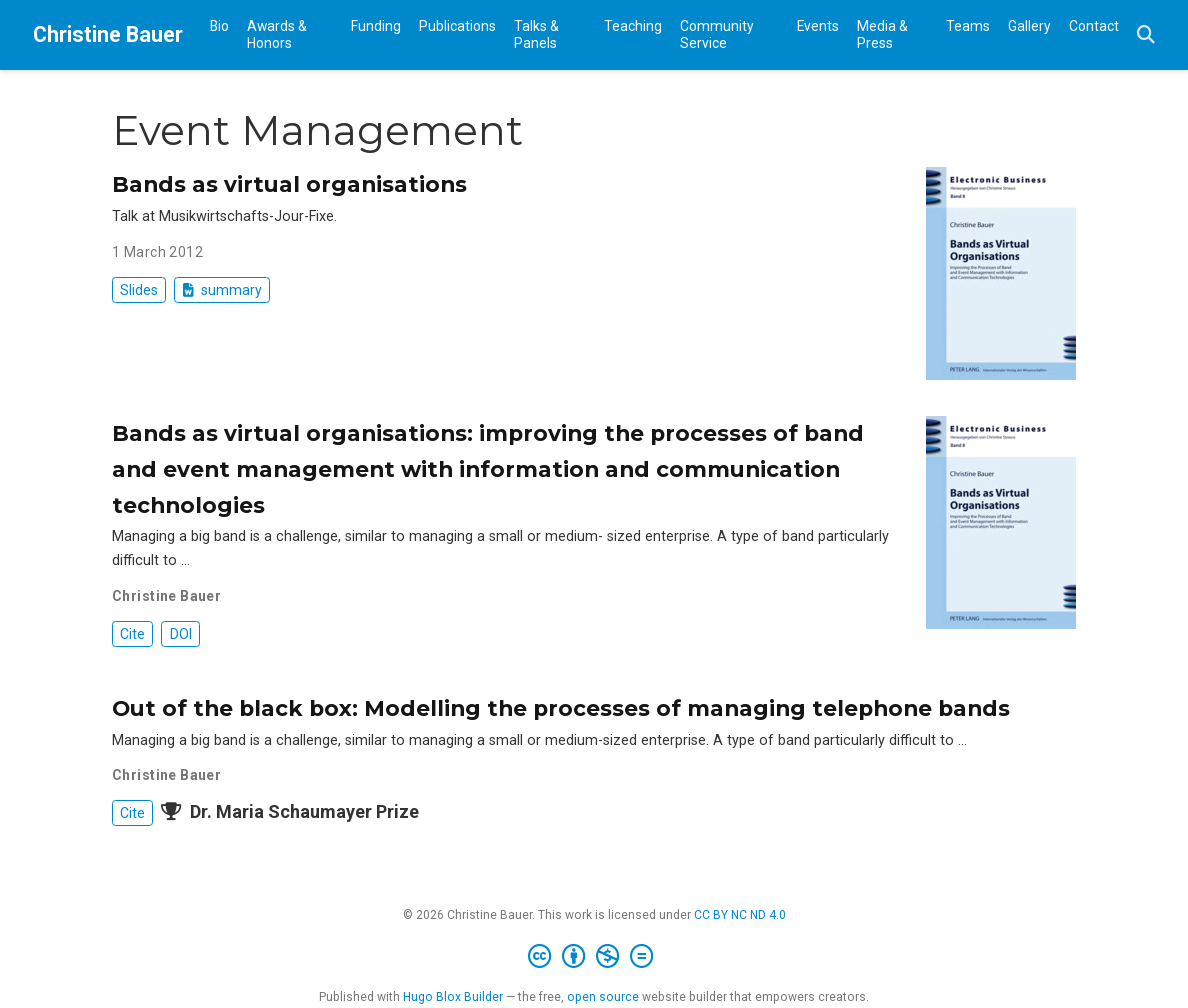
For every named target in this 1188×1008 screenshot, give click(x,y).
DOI (181, 634)
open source (603, 997)
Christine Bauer (108, 34)
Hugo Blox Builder (453, 997)
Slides (139, 290)
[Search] (1146, 35)
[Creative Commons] (594, 957)
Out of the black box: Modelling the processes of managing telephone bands (561, 708)
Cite (132, 634)
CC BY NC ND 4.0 (740, 915)
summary (223, 290)
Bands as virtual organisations (289, 184)
